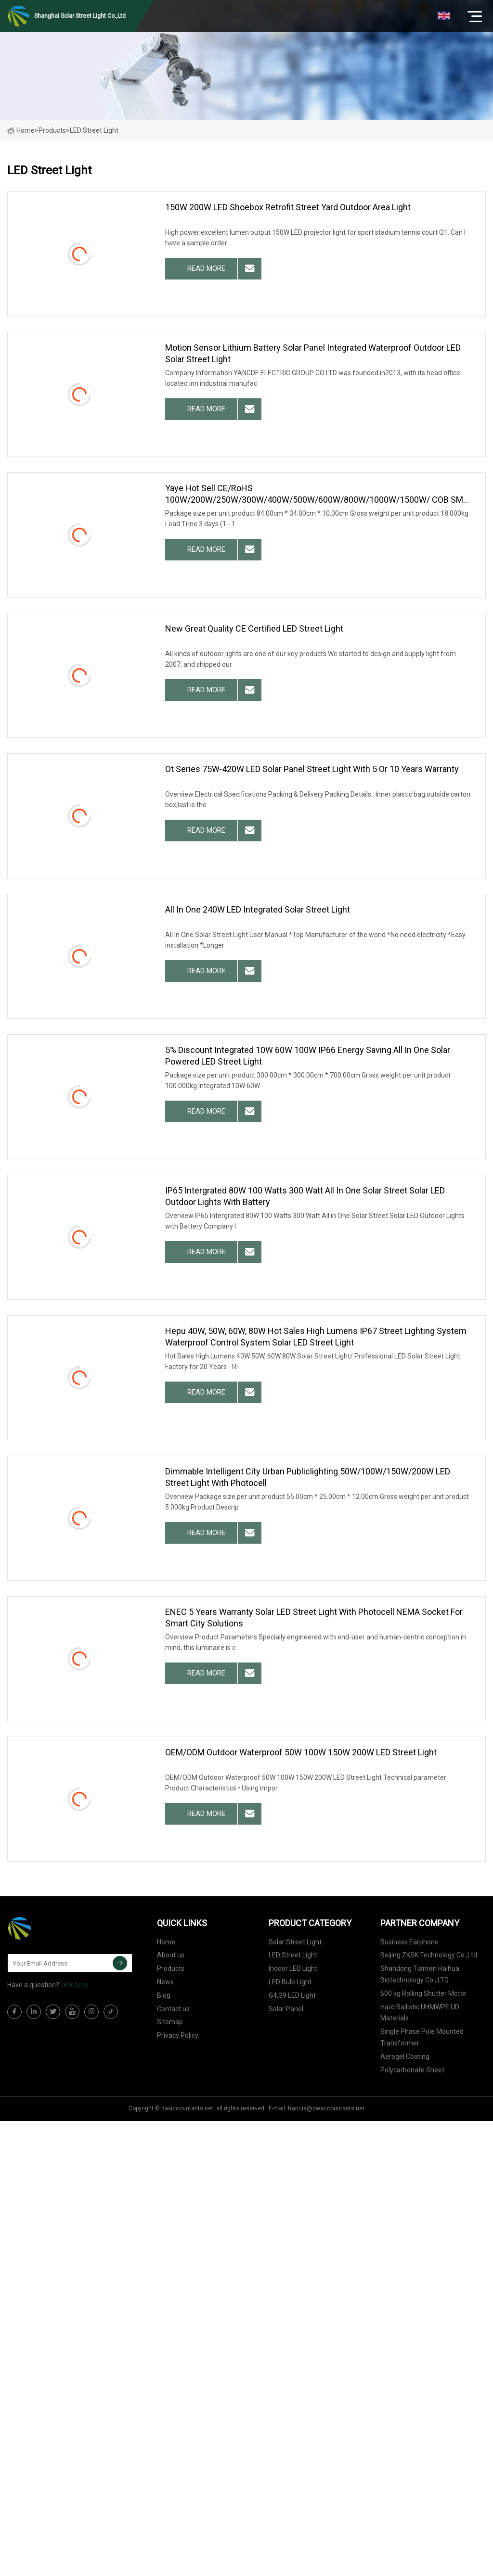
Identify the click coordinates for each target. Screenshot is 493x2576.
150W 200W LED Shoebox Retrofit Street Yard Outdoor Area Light (288, 207)
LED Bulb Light (290, 1982)
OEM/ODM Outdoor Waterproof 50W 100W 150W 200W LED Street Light (301, 1752)
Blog (163, 1995)
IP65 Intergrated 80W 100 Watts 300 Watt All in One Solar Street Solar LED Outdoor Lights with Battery (305, 1196)
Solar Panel (286, 2009)
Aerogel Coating (404, 2056)
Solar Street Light (295, 1942)
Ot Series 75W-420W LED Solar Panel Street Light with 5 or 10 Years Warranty (312, 769)
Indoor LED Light (293, 1968)
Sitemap (170, 2022)
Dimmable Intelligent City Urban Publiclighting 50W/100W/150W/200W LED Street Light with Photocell (307, 1477)
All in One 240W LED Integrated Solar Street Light (257, 909)
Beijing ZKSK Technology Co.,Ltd (428, 1955)
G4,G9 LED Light (292, 1995)
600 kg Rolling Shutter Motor (423, 1993)
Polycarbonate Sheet (412, 2070)
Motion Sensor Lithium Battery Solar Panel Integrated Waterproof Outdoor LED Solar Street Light (313, 353)
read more (206, 268)
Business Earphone (409, 1942)
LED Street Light (293, 1955)
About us (170, 1955)
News (165, 1982)
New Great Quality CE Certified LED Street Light (254, 628)
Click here (74, 1985)
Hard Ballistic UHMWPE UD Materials (419, 2012)
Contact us (173, 2009)
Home (21, 130)
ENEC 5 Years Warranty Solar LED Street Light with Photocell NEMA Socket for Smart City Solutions (314, 1617)
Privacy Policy (177, 2035)
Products (52, 130)
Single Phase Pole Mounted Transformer (422, 2037)
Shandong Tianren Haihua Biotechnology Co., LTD (419, 1974)
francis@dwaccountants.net (326, 2108)
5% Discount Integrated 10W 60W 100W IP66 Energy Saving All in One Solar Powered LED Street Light (307, 1055)
